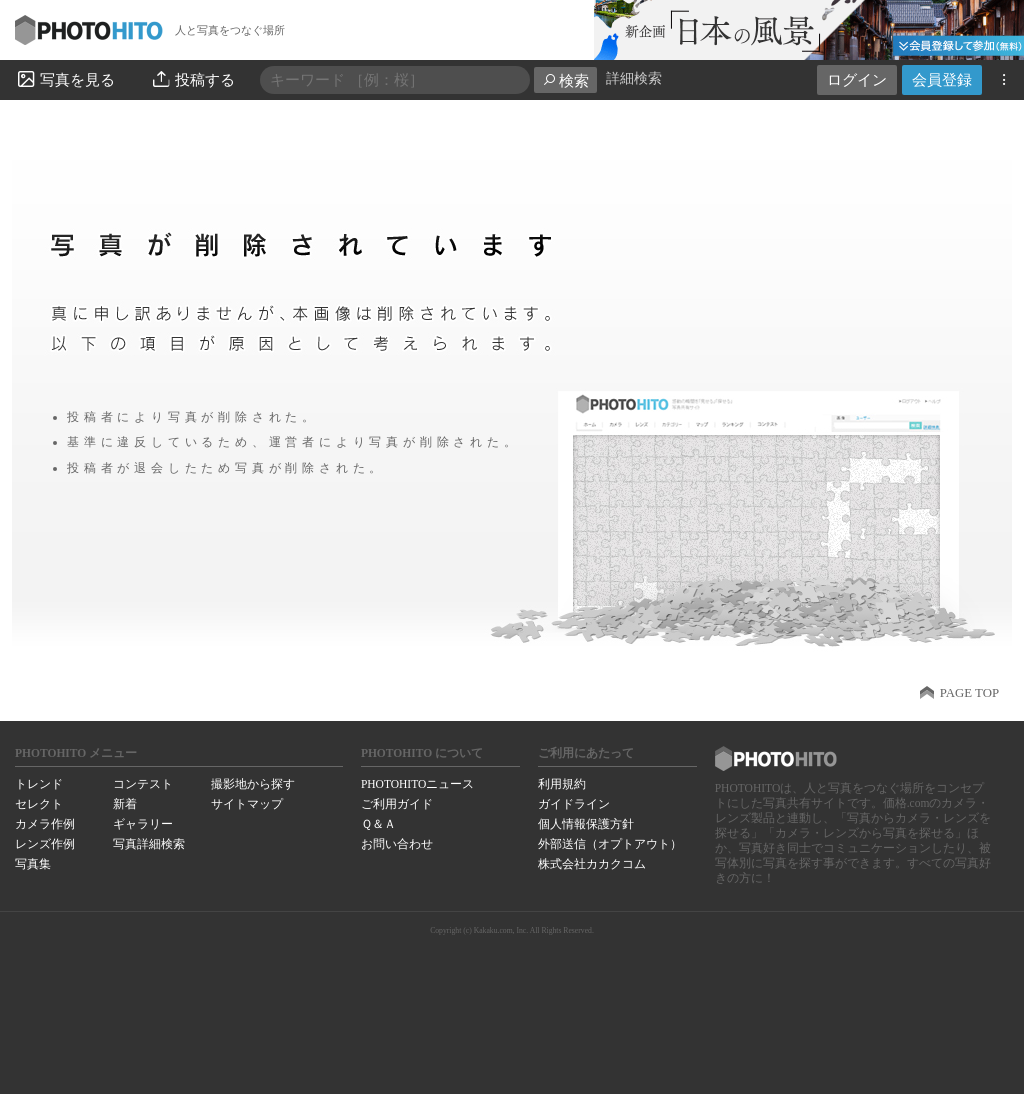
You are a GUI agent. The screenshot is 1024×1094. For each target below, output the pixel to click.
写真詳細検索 (149, 844)
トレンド (39, 784)
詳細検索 (634, 78)
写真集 (33, 864)
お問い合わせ (397, 844)
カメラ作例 (45, 824)
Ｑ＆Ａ (378, 824)
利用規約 (562, 784)
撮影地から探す (253, 784)
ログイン (857, 79)
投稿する (192, 79)
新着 (125, 804)
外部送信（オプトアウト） (610, 844)
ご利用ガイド (397, 804)
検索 (565, 80)
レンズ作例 (45, 844)
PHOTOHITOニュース (417, 784)
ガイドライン (574, 804)
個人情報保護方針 (586, 824)
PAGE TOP (969, 693)
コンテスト (143, 784)
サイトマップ (247, 804)
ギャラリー (143, 824)
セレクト (39, 804)
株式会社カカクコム (592, 864)
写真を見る (65, 79)
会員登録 (942, 79)
